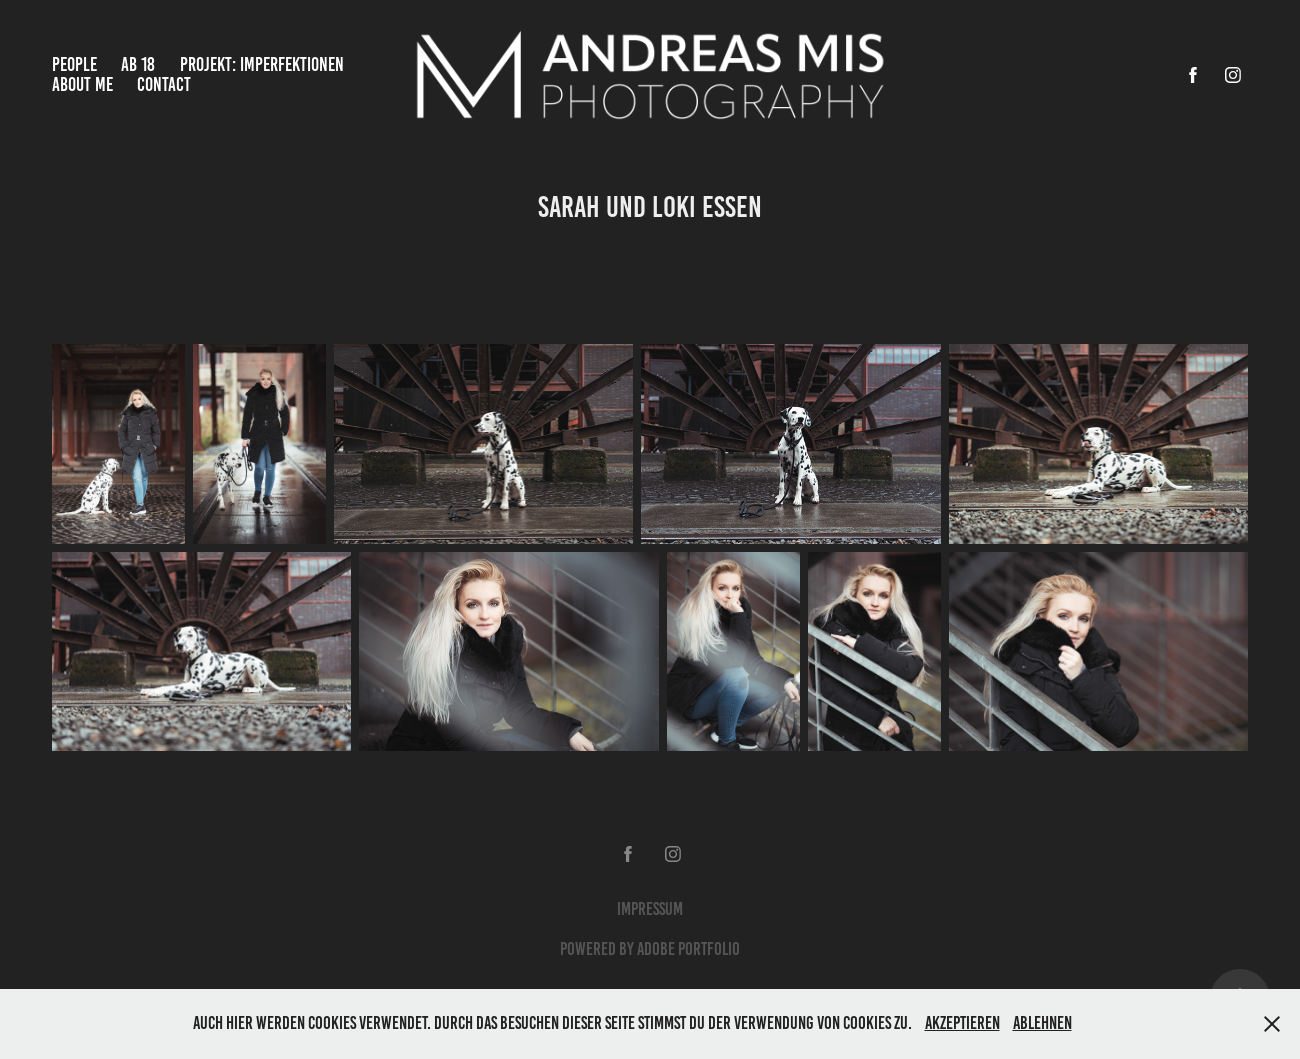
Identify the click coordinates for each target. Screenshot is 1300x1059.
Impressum (650, 909)
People (74, 64)
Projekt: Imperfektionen (262, 64)
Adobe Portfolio (688, 949)
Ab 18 (138, 64)
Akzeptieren (962, 1023)
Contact (164, 84)
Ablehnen (1042, 1023)
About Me (82, 84)
